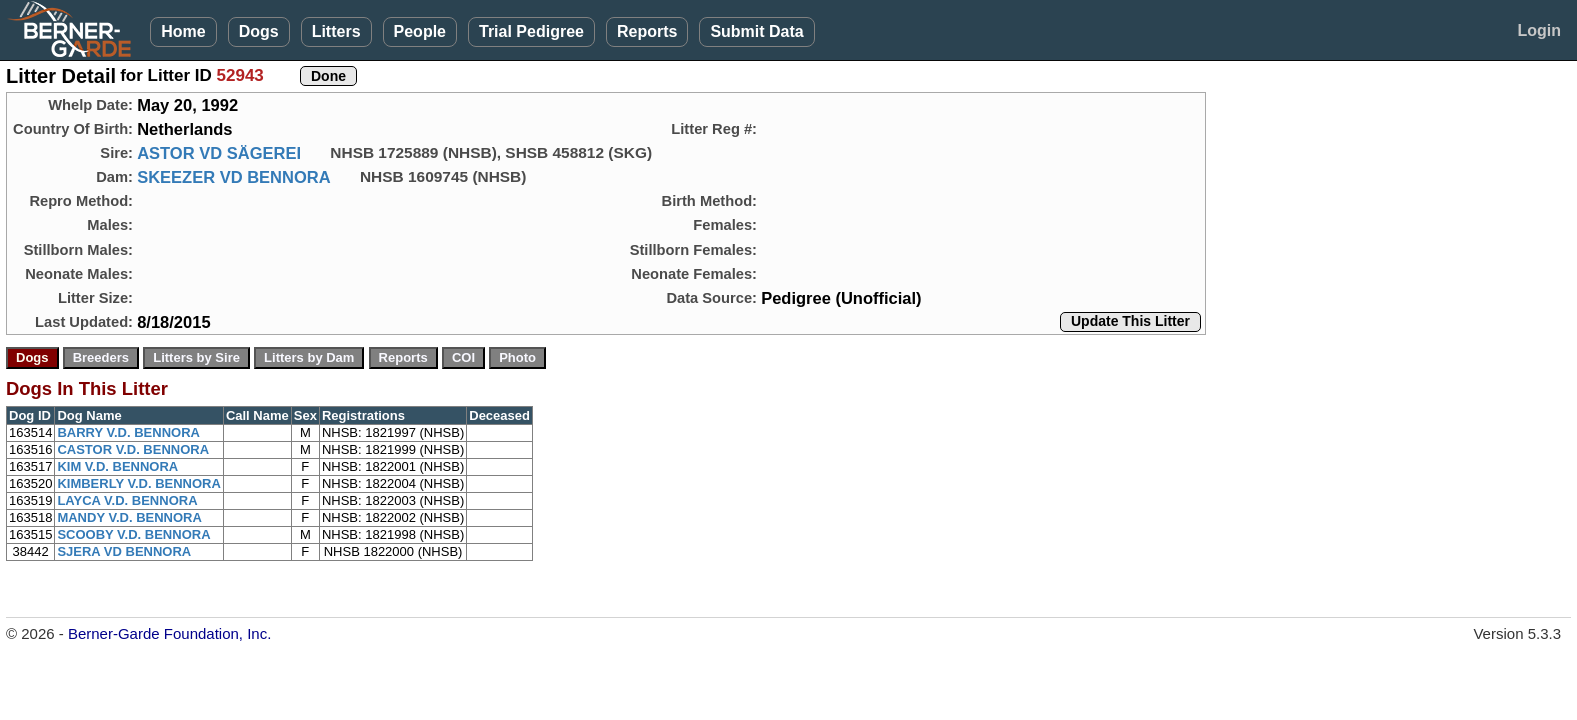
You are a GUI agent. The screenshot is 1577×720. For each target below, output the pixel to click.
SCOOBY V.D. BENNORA (133, 534)
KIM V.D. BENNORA (117, 466)
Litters (336, 31)
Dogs (259, 31)
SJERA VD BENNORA (124, 551)
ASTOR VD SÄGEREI (219, 153)
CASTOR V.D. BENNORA (133, 449)
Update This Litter (1130, 321)
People (420, 31)
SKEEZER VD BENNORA (233, 177)
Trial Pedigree (531, 31)
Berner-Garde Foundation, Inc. (169, 633)
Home (183, 31)
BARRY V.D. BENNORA (128, 432)
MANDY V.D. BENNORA (129, 517)
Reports (647, 31)
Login (1539, 30)
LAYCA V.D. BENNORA (127, 500)
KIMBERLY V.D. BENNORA (139, 483)
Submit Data (756, 31)
